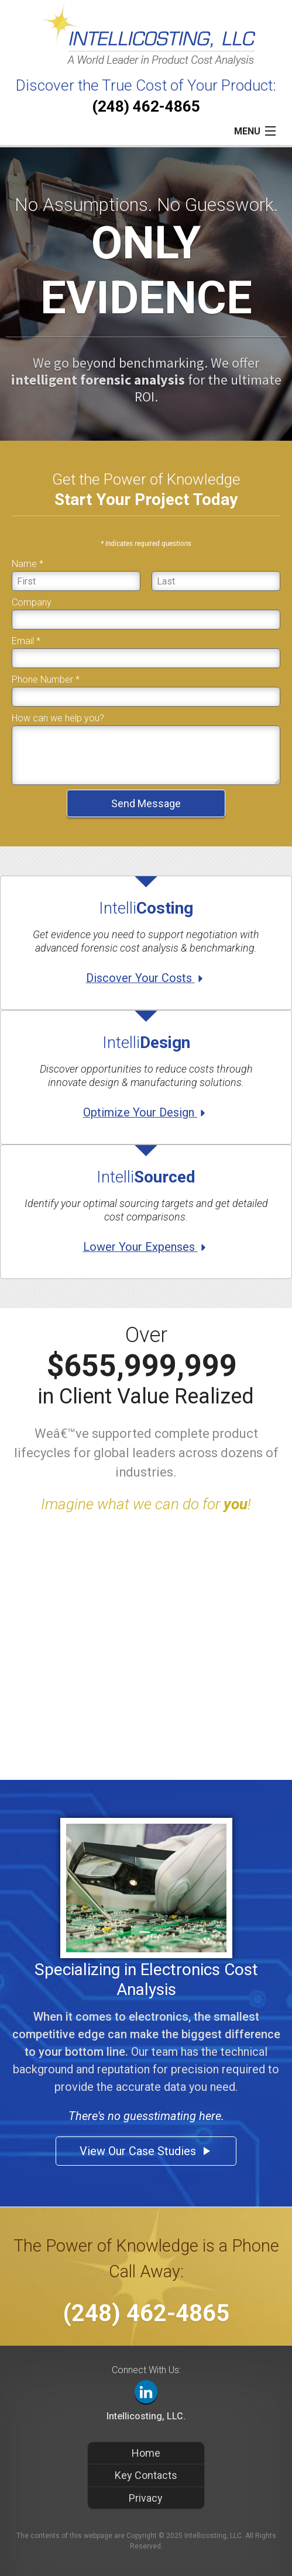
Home (146, 2453)
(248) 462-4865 (146, 106)
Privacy (146, 2498)
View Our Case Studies (146, 2151)
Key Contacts (146, 2475)
